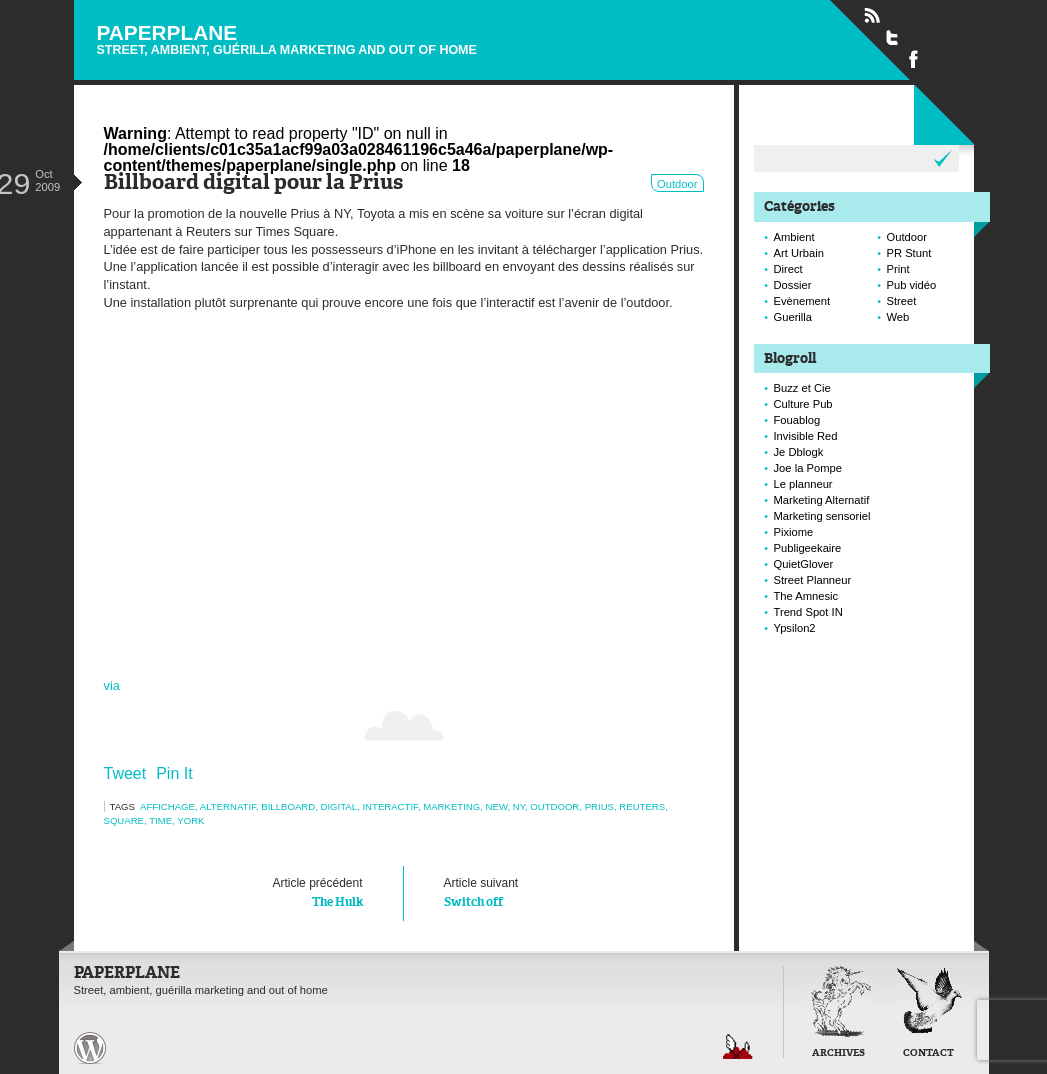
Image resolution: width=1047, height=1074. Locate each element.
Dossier (793, 285)
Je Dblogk (799, 452)
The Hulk (253, 891)
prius (599, 806)
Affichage (167, 806)
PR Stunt (909, 253)
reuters (642, 806)
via (112, 685)
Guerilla (793, 317)
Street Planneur (813, 580)
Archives (838, 1053)
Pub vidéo (912, 285)
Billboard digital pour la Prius (253, 183)
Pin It (174, 773)
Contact (928, 1053)
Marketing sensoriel (822, 516)
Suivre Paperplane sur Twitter (893, 37)
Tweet (125, 773)
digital (338, 806)
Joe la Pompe (808, 468)
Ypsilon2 (795, 628)
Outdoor (677, 184)
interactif (389, 806)
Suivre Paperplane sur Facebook (914, 58)
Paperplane (287, 38)
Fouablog (797, 420)
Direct (788, 269)
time (160, 820)
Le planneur (803, 484)
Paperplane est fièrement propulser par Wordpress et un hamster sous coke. (90, 1048)
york (190, 820)
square (124, 820)
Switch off (554, 891)
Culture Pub (803, 404)
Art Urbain (799, 253)
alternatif (228, 806)
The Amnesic (806, 596)
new (497, 806)
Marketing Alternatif (822, 500)
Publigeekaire (808, 548)
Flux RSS (872, 16)
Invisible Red (806, 436)
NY (519, 806)
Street (902, 301)
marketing (451, 806)
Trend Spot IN (808, 612)
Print (898, 269)
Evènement (802, 301)
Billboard (288, 806)
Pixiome (794, 532)
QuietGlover (804, 564)
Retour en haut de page (738, 1046)
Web (898, 317)
